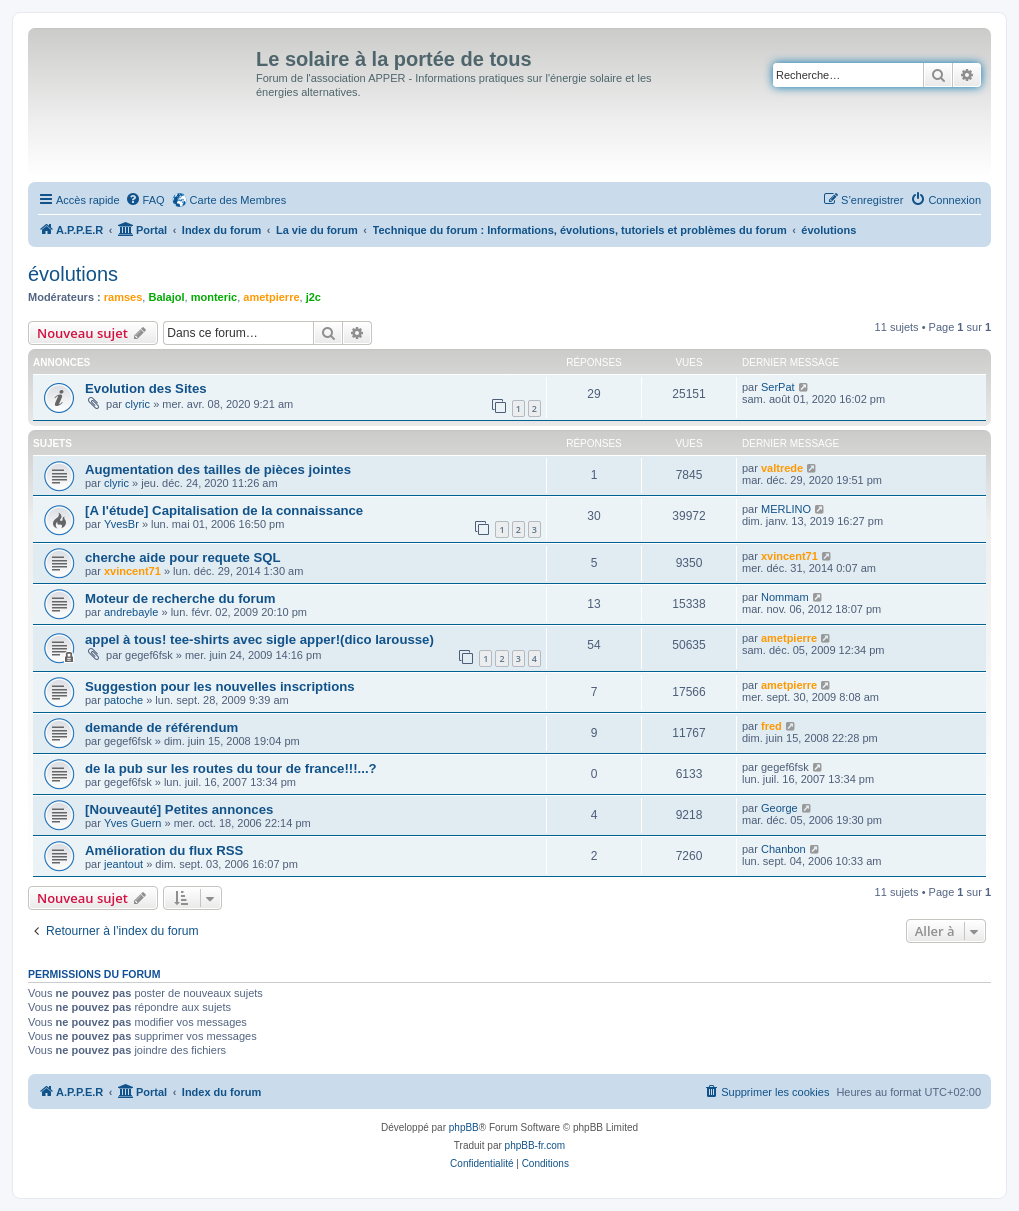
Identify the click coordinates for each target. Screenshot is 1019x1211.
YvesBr (121, 524)
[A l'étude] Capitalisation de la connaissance (224, 510)
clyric (137, 404)
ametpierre (271, 297)
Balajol (166, 297)
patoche (123, 700)
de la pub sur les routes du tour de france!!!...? (231, 768)
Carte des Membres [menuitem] (238, 200)
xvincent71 (132, 571)
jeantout (123, 864)
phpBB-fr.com (535, 1145)
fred (771, 726)
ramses (123, 297)
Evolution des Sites (146, 388)
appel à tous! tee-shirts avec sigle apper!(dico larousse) (259, 639)
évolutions (73, 274)
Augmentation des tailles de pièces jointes (218, 469)
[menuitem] (145, 200)
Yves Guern (132, 823)
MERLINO (786, 509)
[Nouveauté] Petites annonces (179, 809)
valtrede (782, 468)
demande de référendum (161, 727)
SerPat (778, 387)
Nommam (785, 597)
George (779, 808)
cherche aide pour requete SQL (183, 557)
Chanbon (783, 849)
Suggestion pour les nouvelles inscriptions (220, 686)
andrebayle (131, 612)
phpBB (464, 1127)
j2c (313, 297)
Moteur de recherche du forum (180, 598)
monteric (214, 297)
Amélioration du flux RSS (164, 850)
